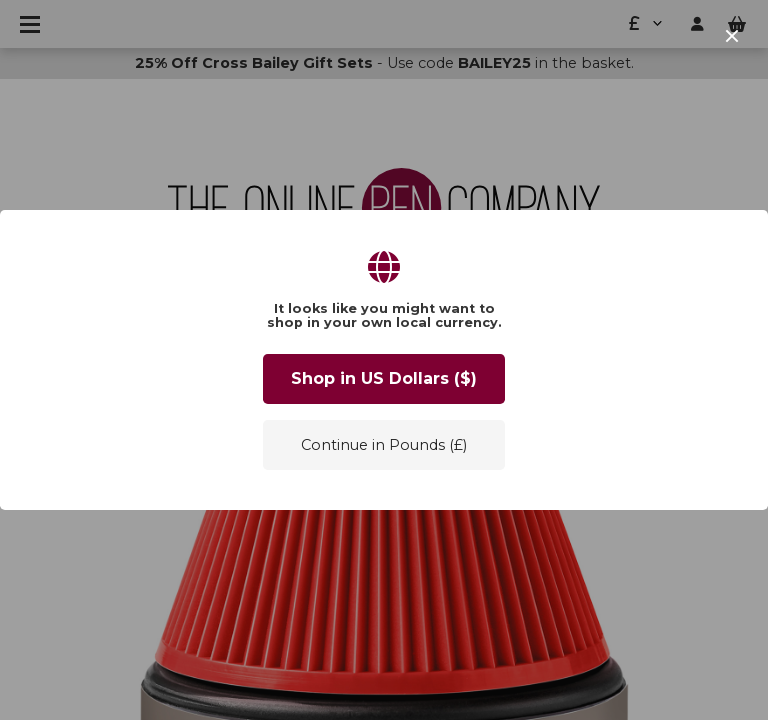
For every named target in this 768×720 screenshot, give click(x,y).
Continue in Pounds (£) (384, 445)
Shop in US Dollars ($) (384, 378)
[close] (732, 36)
